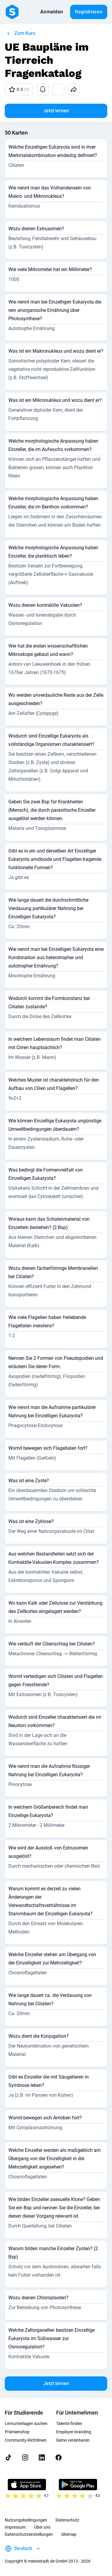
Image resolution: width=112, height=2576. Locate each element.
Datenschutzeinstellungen (29, 2534)
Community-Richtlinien (26, 2440)
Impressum (15, 2527)
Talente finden (69, 2423)
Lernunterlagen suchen (26, 2423)
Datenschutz (67, 2520)
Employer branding (73, 2431)
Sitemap (68, 2534)
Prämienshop (17, 2431)
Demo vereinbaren (73, 2440)
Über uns (42, 2527)
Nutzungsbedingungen (26, 2520)
